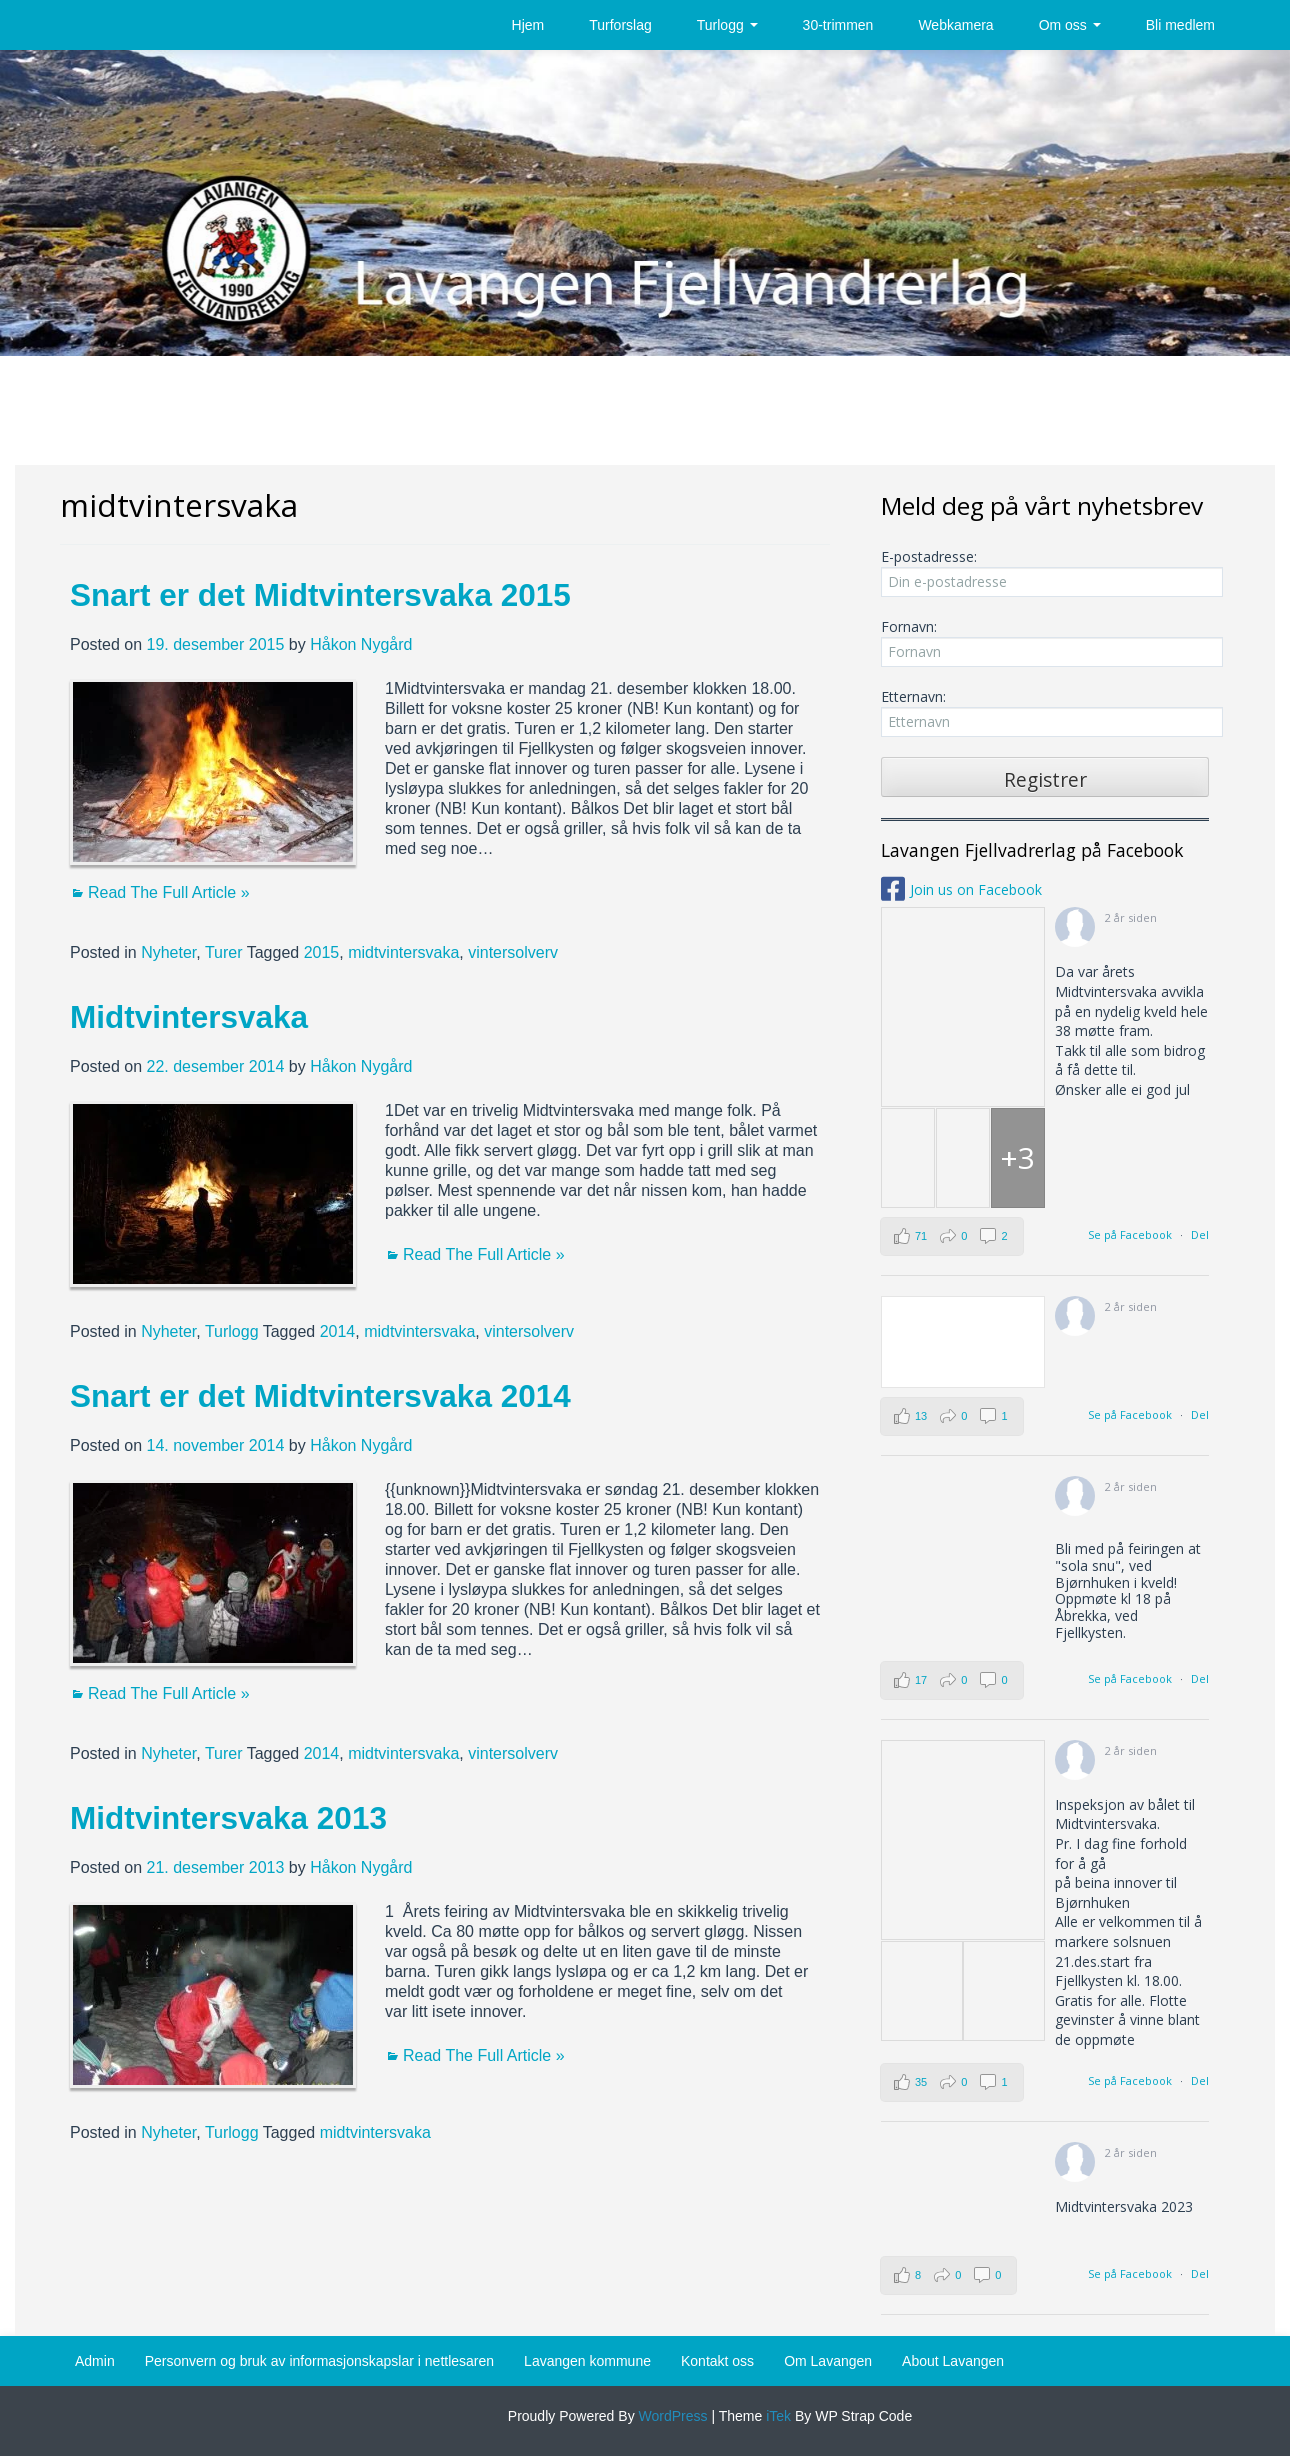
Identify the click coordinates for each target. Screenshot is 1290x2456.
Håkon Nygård (361, 644)
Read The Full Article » (169, 892)
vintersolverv (513, 952)
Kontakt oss (717, 2361)
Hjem (528, 25)
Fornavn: (1045, 642)
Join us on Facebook (976, 889)
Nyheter (168, 952)
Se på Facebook (1130, 1234)
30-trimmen (838, 25)
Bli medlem (1180, 25)
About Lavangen (953, 2361)
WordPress (671, 2416)
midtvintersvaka (403, 952)
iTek (776, 2416)
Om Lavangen (828, 2361)
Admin (95, 2361)
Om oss (1070, 25)
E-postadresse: (1045, 572)
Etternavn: (1045, 712)
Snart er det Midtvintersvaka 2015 (320, 595)
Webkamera (955, 25)
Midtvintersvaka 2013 (228, 1818)
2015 (322, 952)
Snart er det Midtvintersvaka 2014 (320, 1396)
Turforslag (620, 25)
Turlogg (727, 25)
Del (1200, 1234)
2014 (338, 1331)
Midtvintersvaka (189, 1017)
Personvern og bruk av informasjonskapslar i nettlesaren (319, 2361)
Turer (224, 952)
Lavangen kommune (587, 2361)
